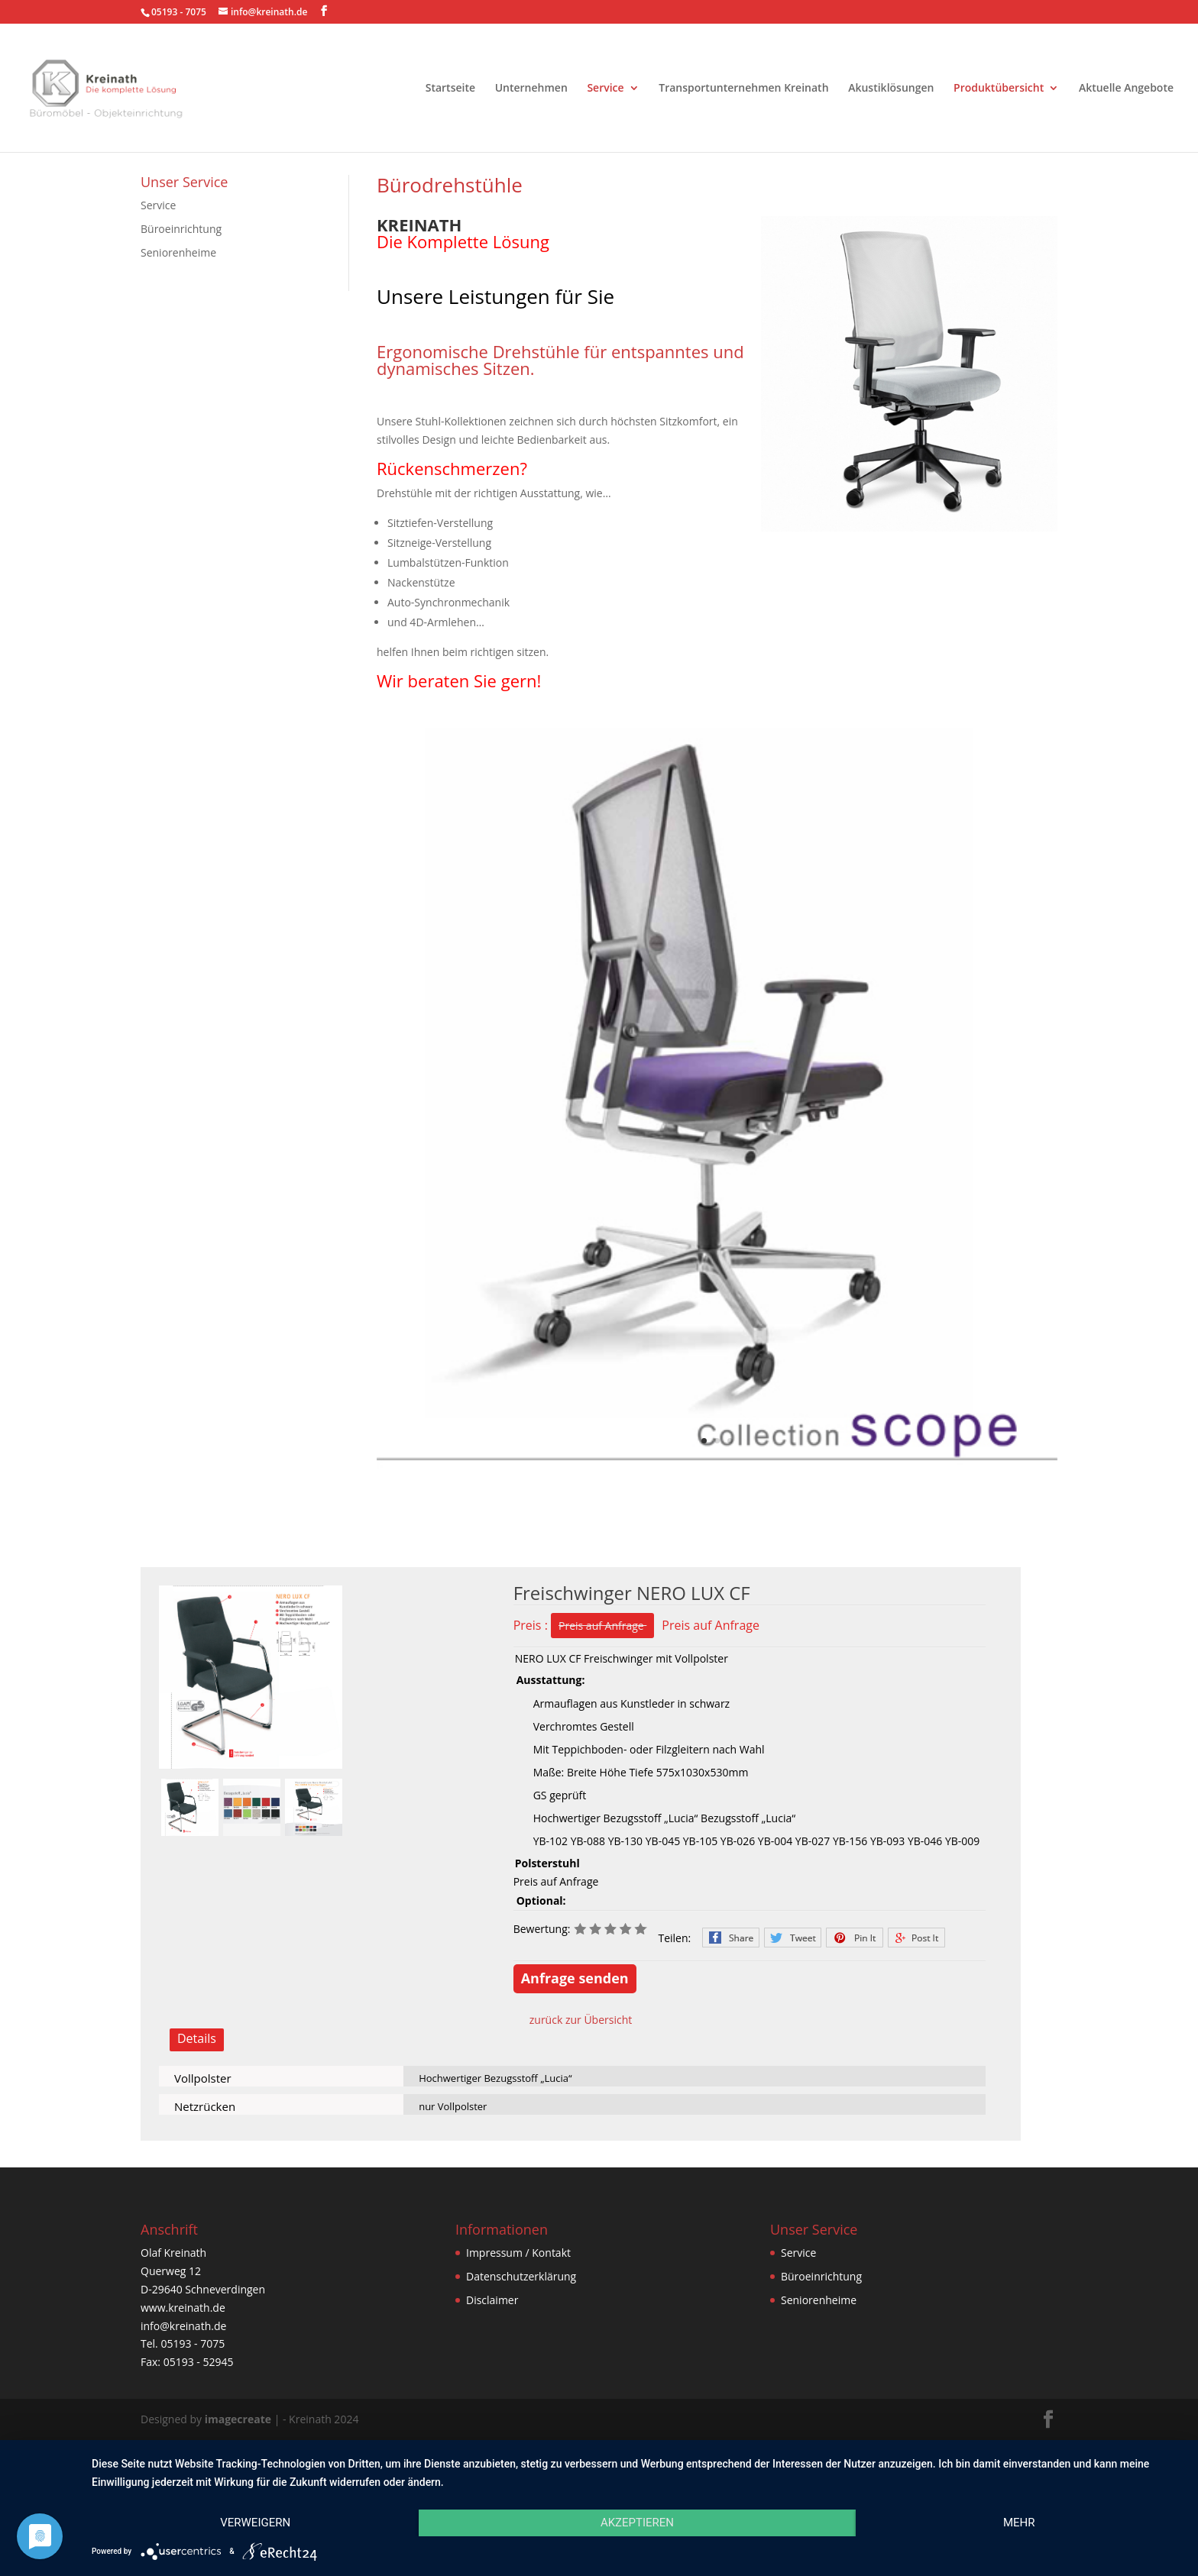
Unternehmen (531, 88)
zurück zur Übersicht (581, 2019)
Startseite (450, 88)
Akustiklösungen (891, 88)
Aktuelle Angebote (1126, 88)
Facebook (730, 1937)
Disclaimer (492, 2300)
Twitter (792, 1937)
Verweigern (255, 2522)
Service (605, 88)
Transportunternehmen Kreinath (743, 88)
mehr (1019, 2522)
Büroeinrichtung (181, 228)
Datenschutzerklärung (521, 2276)
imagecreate (238, 2419)
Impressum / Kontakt (518, 2252)
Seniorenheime (178, 252)
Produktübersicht (999, 88)
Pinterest (854, 1937)
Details (196, 2038)
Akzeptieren (637, 2522)
